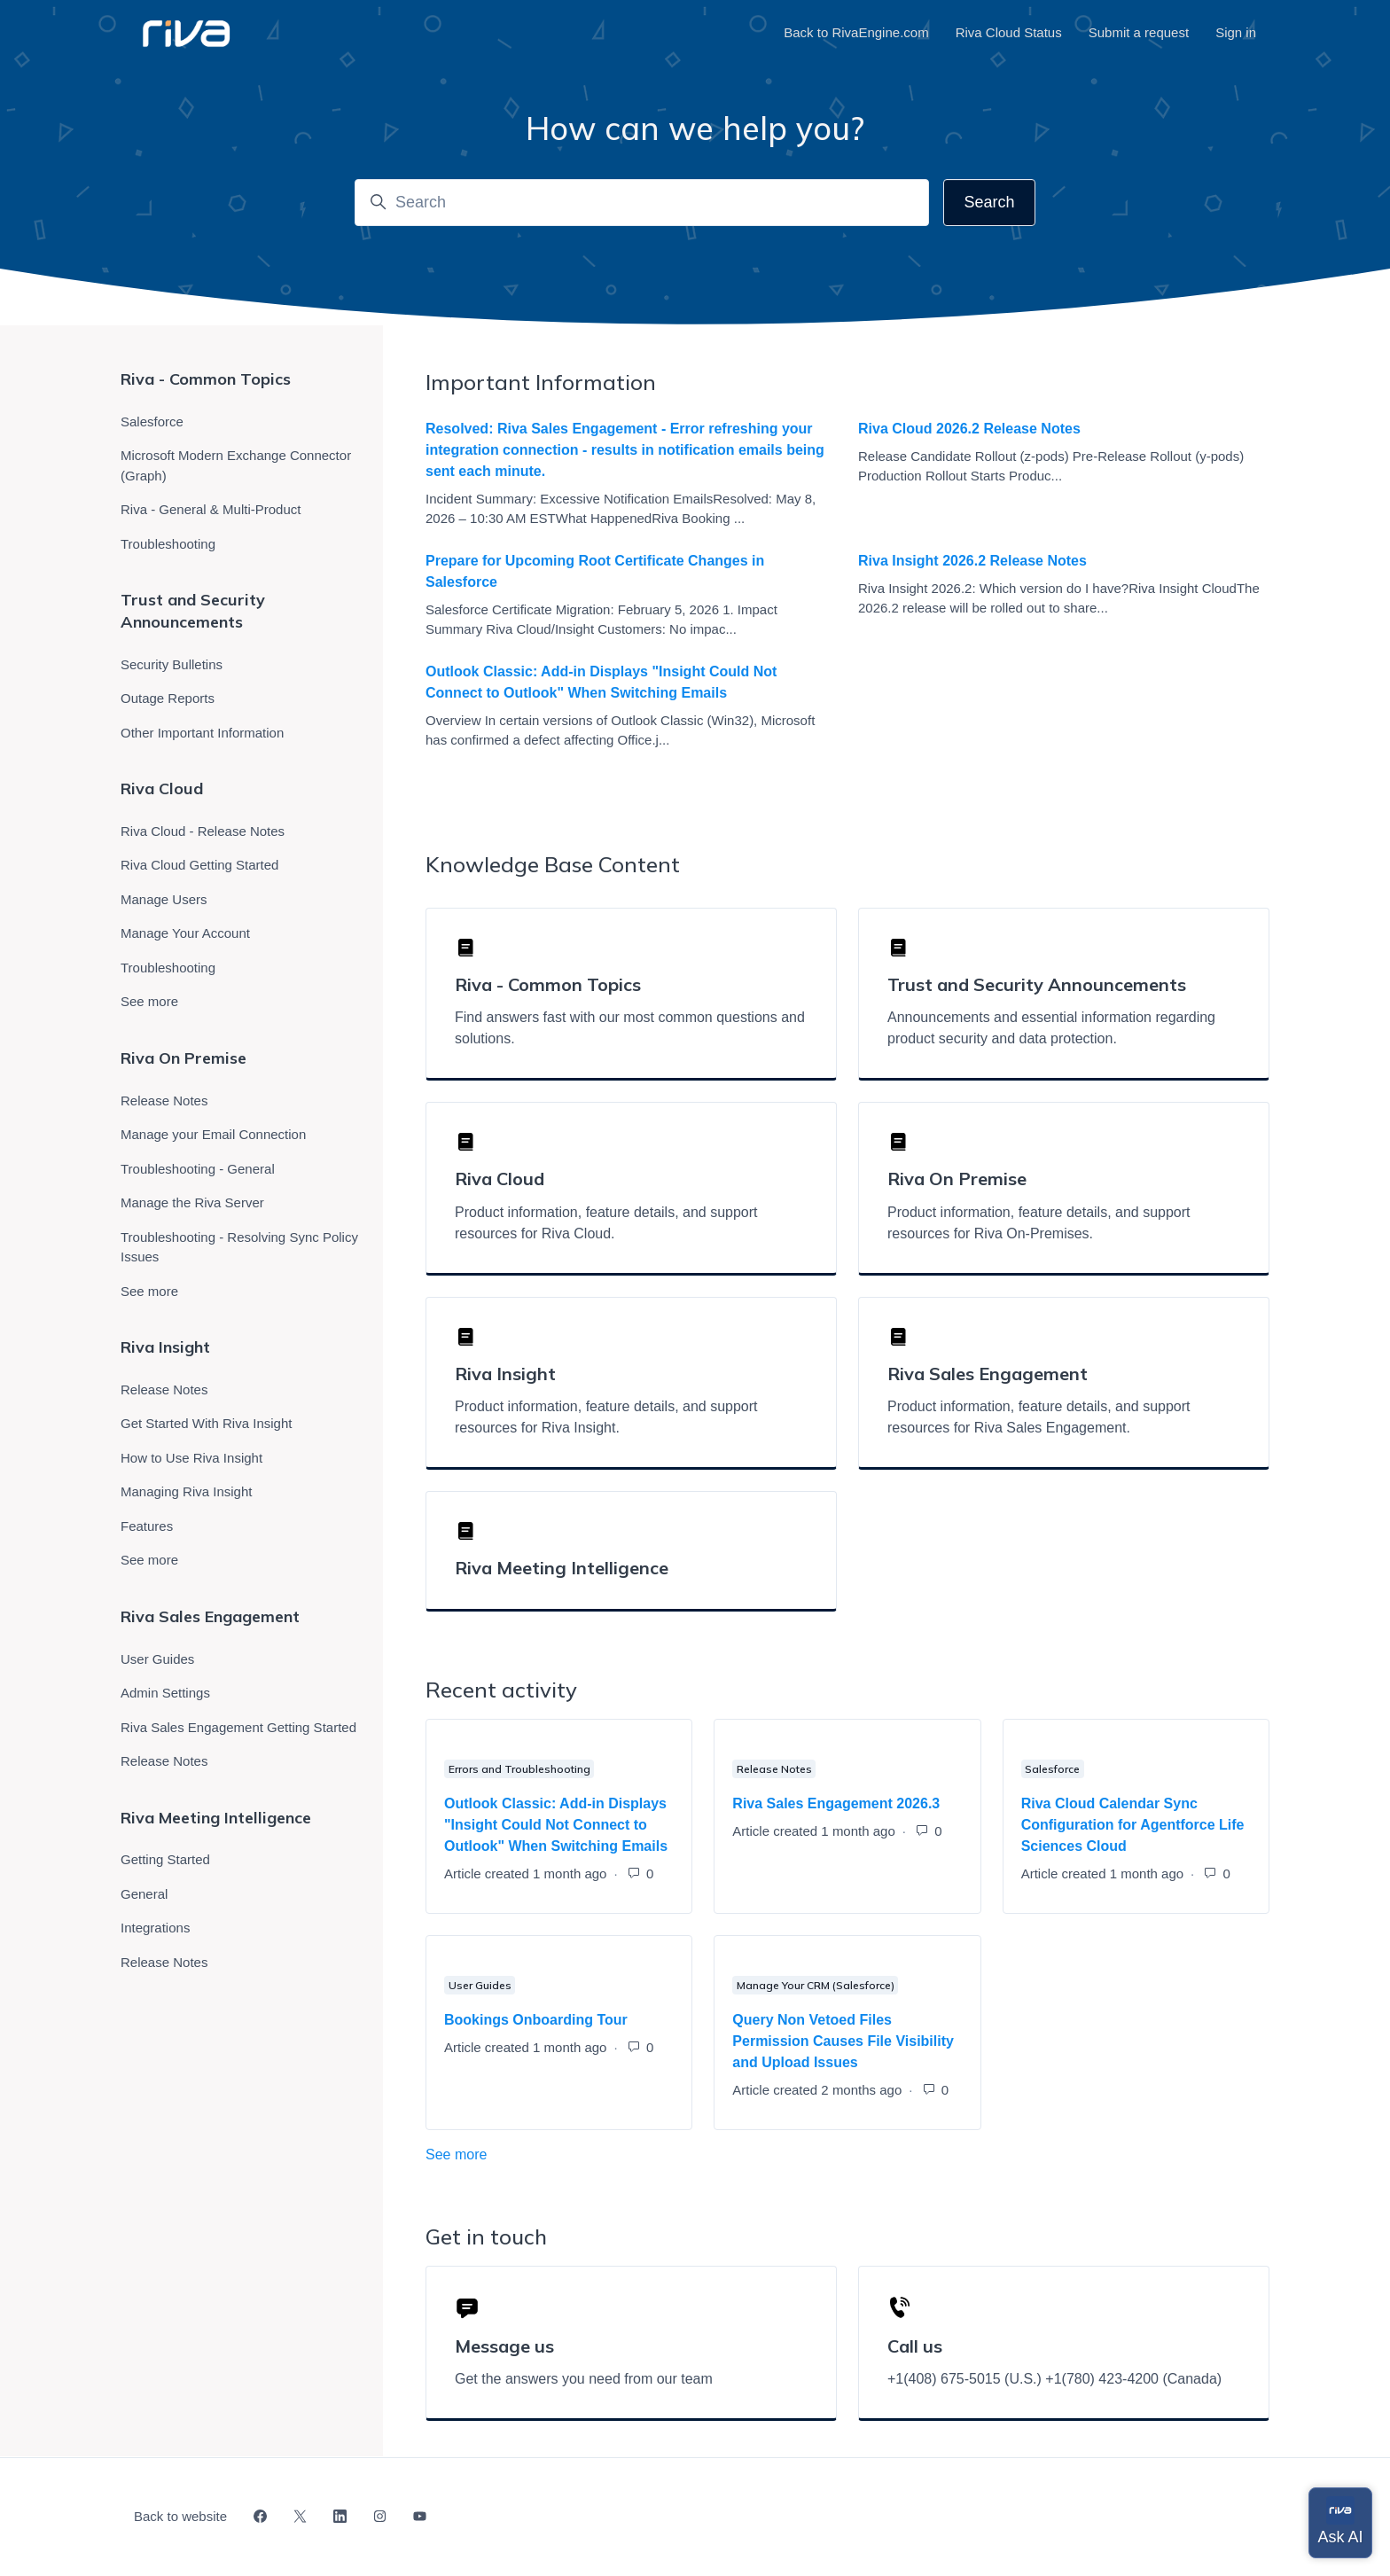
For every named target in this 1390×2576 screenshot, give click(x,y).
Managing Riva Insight (186, 1491)
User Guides (480, 1985)
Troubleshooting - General (198, 1168)
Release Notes (774, 1769)
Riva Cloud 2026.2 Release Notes (969, 428)
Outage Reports (168, 698)
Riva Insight (165, 1347)
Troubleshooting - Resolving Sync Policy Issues (239, 1247)
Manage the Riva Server (192, 1202)
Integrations (155, 1927)
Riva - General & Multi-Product (211, 509)
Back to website (180, 2516)
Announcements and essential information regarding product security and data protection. (1051, 1028)
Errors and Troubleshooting (519, 1769)
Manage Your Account (185, 933)
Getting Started (165, 1859)
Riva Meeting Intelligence (561, 1568)
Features (147, 1526)
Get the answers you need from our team (584, 2378)
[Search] (642, 202)
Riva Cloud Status (1009, 32)
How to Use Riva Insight (191, 1457)
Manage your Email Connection (213, 1134)
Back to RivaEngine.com (856, 32)
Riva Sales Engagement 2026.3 (836, 1803)
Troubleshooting (168, 543)
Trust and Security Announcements (193, 610)
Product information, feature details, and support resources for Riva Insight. (606, 1417)
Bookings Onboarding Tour (536, 2019)
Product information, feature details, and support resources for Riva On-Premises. (1039, 1223)
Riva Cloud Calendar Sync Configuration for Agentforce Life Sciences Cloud (1133, 1825)
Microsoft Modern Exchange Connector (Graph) (236, 465)
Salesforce (1052, 1769)
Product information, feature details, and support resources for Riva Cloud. (606, 1223)
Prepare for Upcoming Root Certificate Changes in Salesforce (595, 571)
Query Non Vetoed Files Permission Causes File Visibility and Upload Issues (843, 2041)
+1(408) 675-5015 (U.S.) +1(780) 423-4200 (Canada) (1054, 2378)
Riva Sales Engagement (210, 1616)
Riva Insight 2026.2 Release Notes (972, 560)
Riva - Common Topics (206, 379)
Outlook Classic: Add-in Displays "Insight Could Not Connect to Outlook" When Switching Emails (601, 682)
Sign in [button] (1235, 32)
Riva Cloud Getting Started (199, 864)
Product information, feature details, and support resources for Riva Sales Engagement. (1039, 1417)
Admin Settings (165, 1692)
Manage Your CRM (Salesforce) (815, 1985)
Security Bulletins (172, 664)
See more (535, 2153)
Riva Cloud (162, 788)
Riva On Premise (183, 1058)
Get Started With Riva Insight (206, 1423)
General (144, 1893)
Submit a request (1139, 32)
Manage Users (164, 899)
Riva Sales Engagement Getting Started (238, 1727)
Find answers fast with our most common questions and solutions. (630, 1028)
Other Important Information (202, 732)
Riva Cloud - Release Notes (203, 831)
